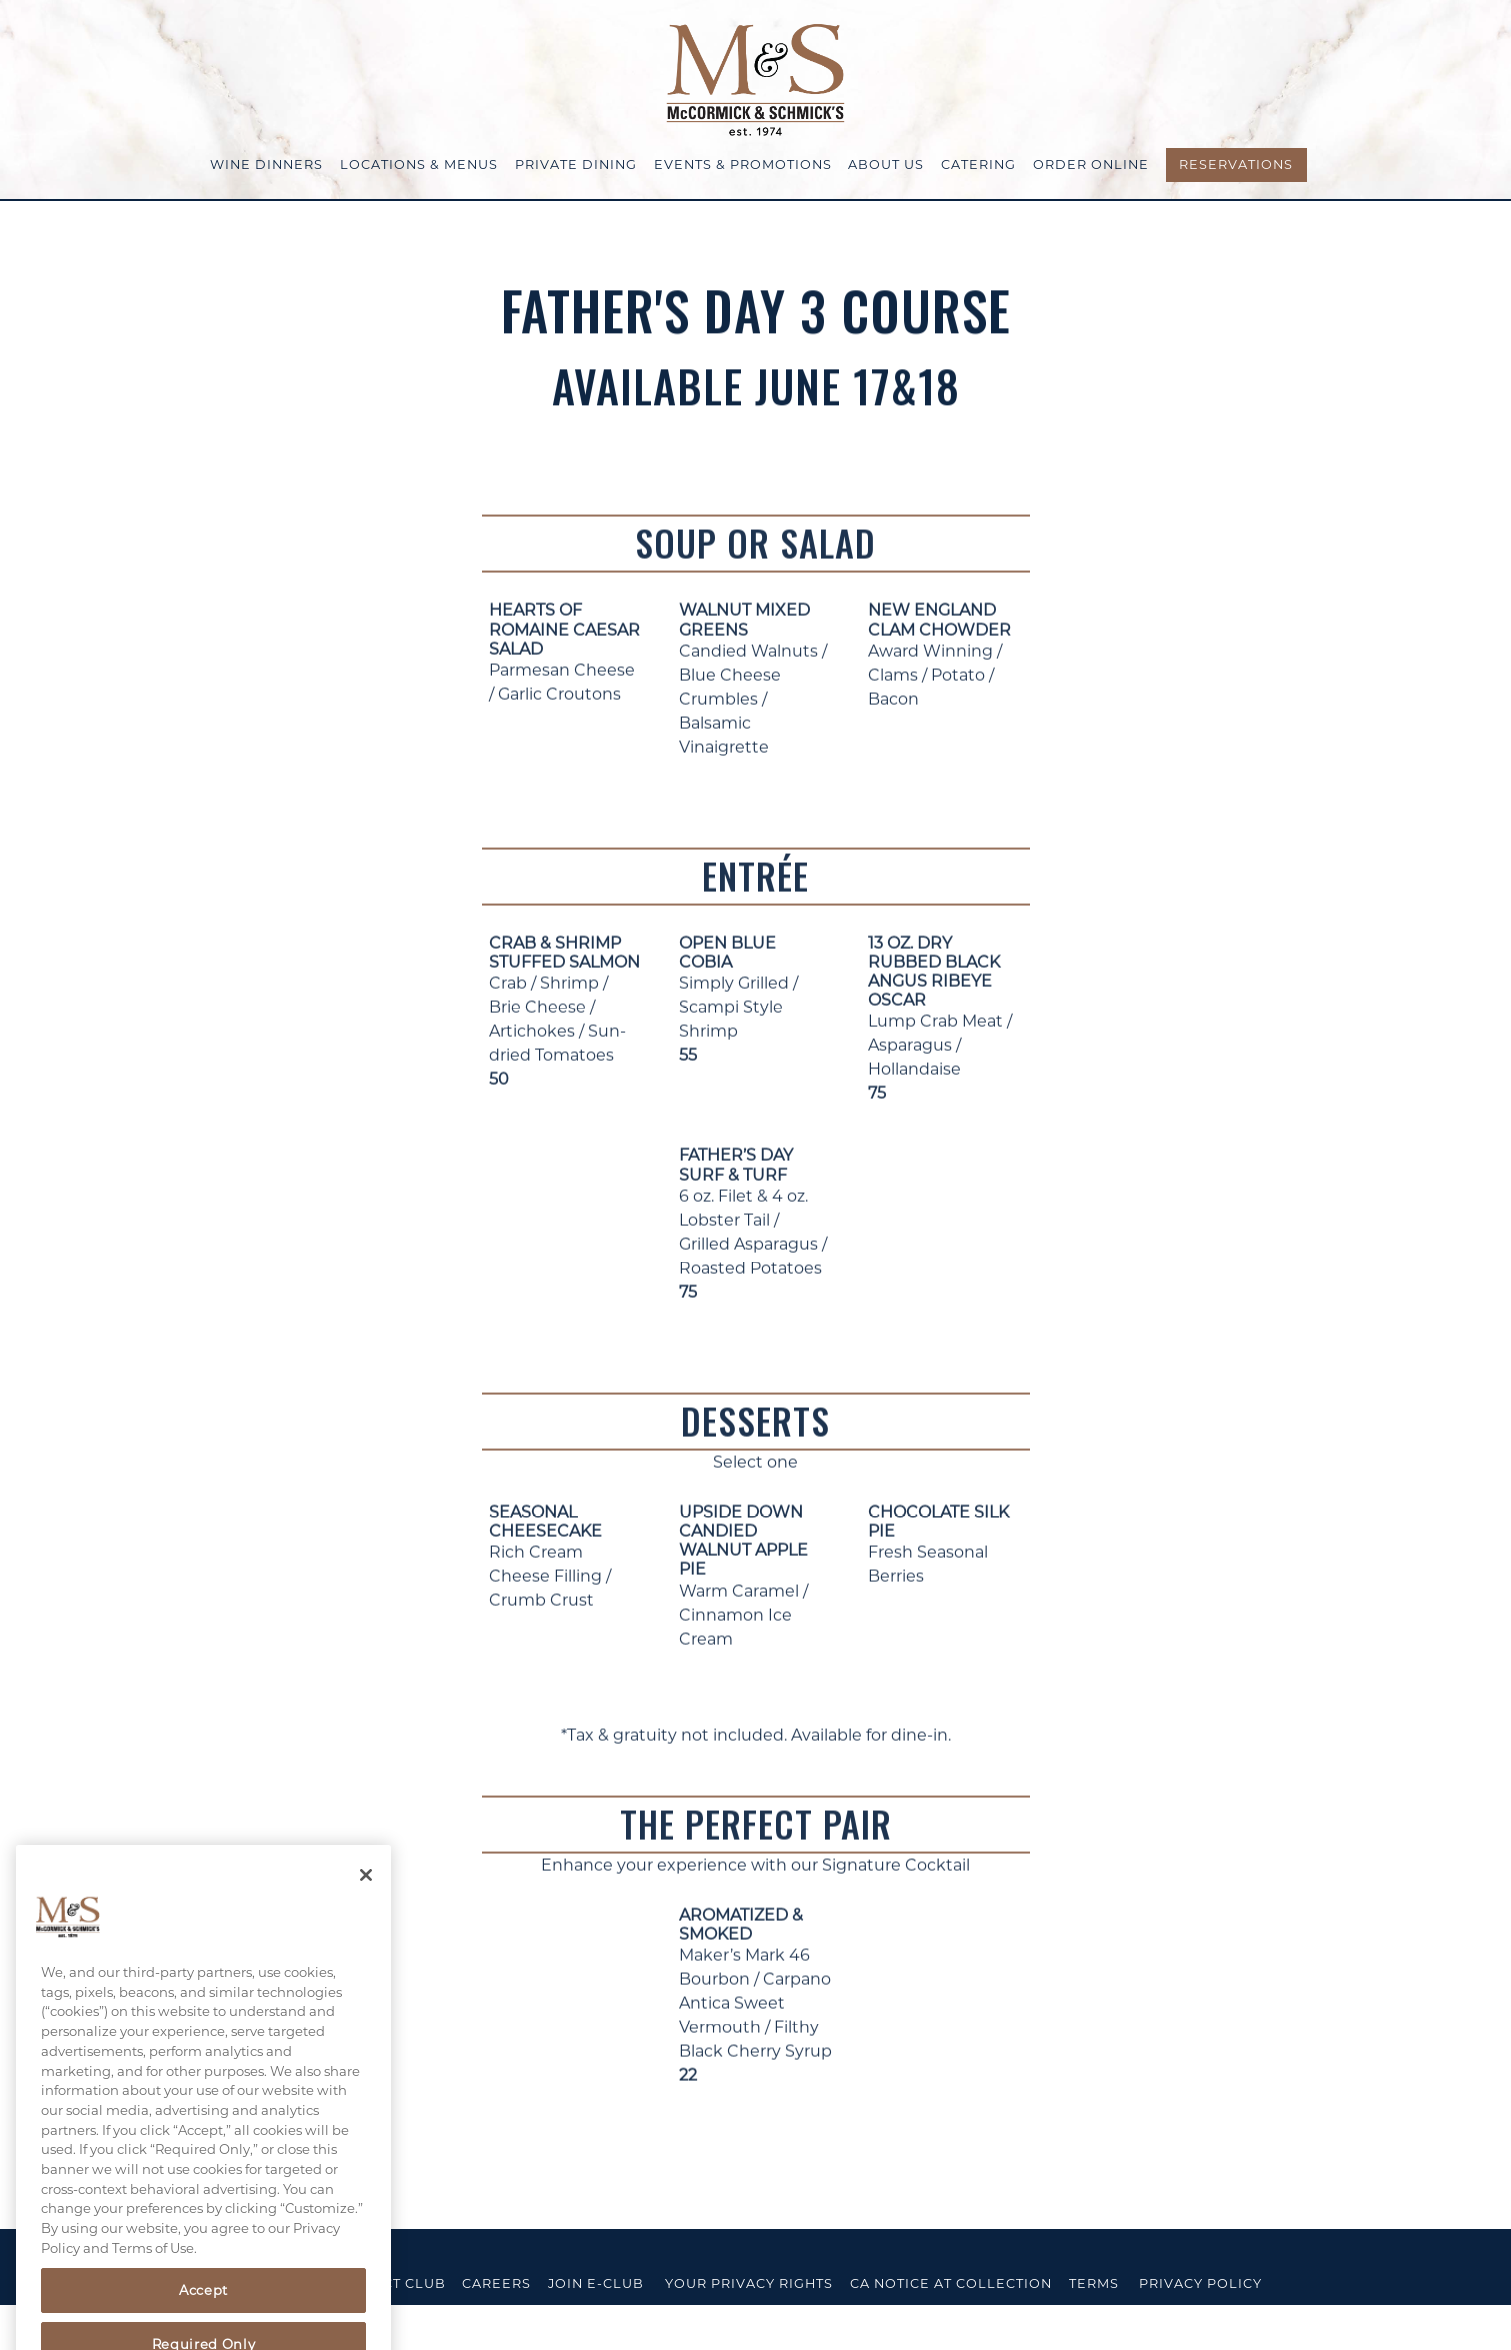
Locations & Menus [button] (419, 164)
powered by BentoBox (113, 2326)
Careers (496, 2283)
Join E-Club (596, 2283)
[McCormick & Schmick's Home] (756, 78)
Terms (1094, 2283)
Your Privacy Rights (749, 2283)
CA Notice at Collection (951, 2283)
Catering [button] (978, 164)
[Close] (366, 1894)
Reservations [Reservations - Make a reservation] (1236, 164)
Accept (203, 2309)
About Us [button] (886, 164)
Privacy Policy (1200, 2283)
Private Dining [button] (576, 164)
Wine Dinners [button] (266, 164)
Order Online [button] (1091, 164)
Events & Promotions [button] (743, 164)
